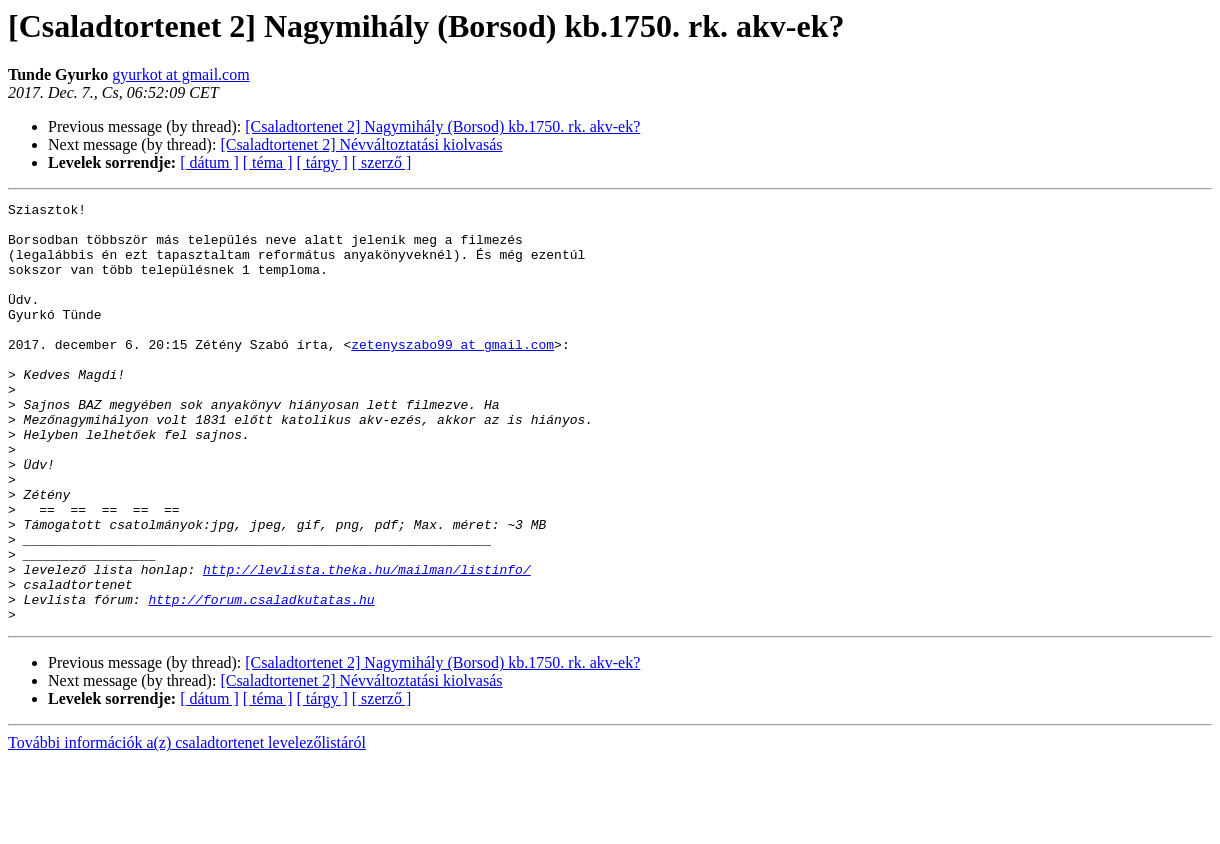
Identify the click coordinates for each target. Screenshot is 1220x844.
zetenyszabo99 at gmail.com (452, 374)
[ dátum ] (209, 162)
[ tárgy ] (322, 162)
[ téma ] (268, 162)
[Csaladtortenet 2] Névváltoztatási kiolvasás (361, 144)
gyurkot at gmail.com (180, 74)
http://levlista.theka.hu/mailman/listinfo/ (367, 644)
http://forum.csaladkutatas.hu (261, 680)
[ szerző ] (382, 162)
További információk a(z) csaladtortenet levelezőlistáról (187, 826)
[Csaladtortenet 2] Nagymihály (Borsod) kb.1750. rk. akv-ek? (442, 126)
